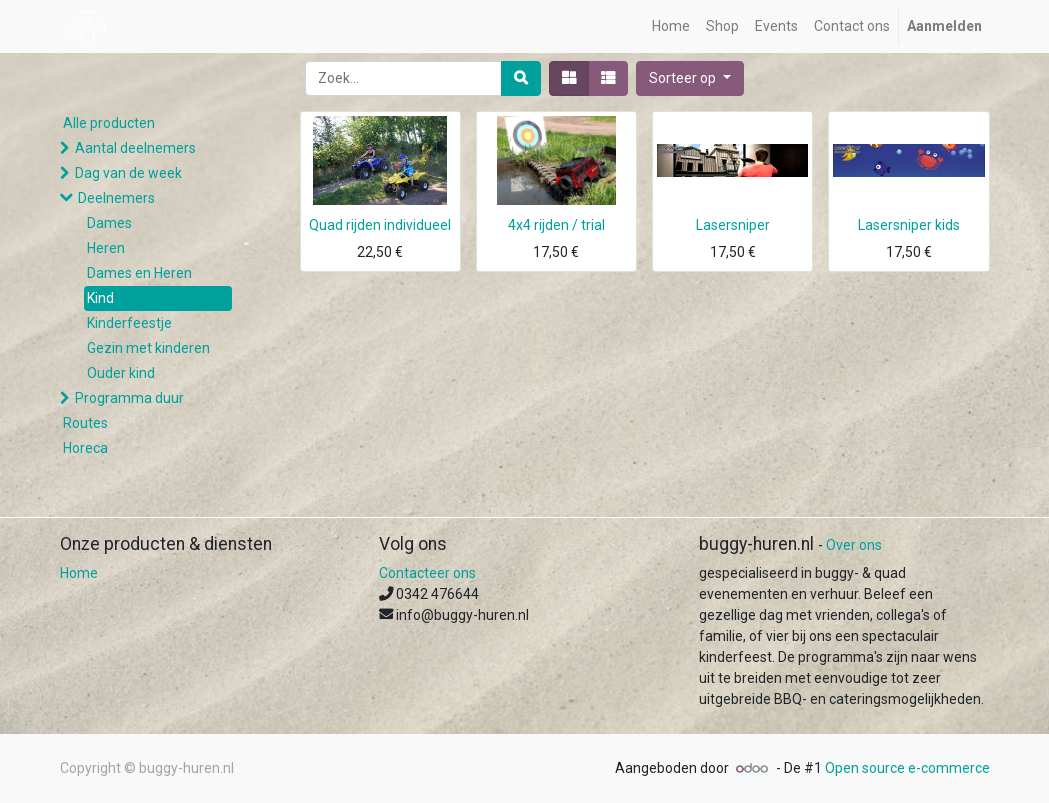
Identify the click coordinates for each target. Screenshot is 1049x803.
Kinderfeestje (129, 323)
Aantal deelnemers (135, 148)
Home (79, 573)
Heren (106, 248)
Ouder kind (121, 373)
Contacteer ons (427, 573)
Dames (109, 223)
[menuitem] (671, 26)
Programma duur (129, 398)
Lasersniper (733, 225)
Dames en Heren (139, 273)
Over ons (854, 545)
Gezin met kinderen (148, 348)
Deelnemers (116, 198)
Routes (85, 423)
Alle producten (109, 123)
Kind (100, 298)
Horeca (85, 448)
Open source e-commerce (907, 768)
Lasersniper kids (909, 225)
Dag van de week (128, 173)
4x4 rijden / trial (556, 225)
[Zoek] (521, 78)
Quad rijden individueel (380, 225)
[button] (690, 78)
